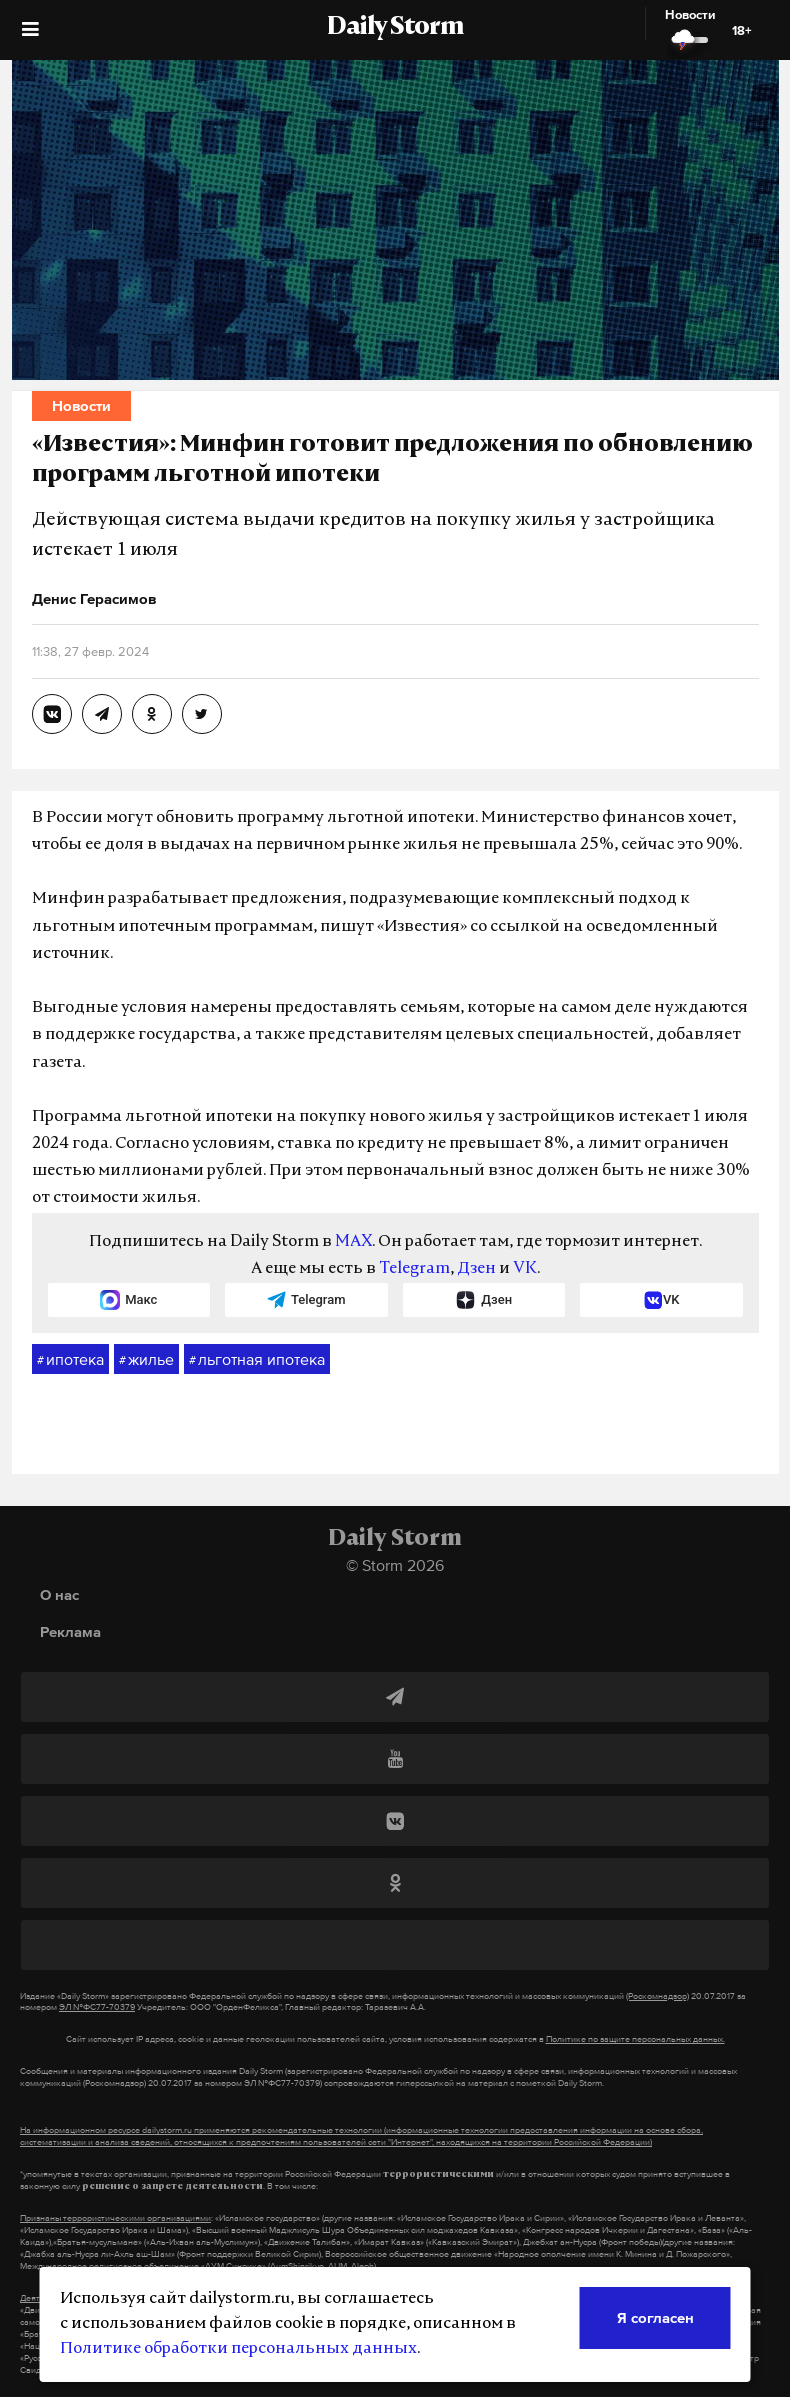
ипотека (70, 1360)
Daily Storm (395, 28)
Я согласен (655, 2317)
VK (525, 1269)
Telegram (414, 1269)
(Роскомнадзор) (657, 1996)
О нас (59, 1594)
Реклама (70, 1631)
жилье (146, 1360)
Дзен (476, 1269)
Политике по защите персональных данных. (635, 2039)
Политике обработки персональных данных (238, 2349)
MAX (353, 1242)
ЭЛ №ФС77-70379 (97, 2007)
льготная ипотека (257, 1360)
